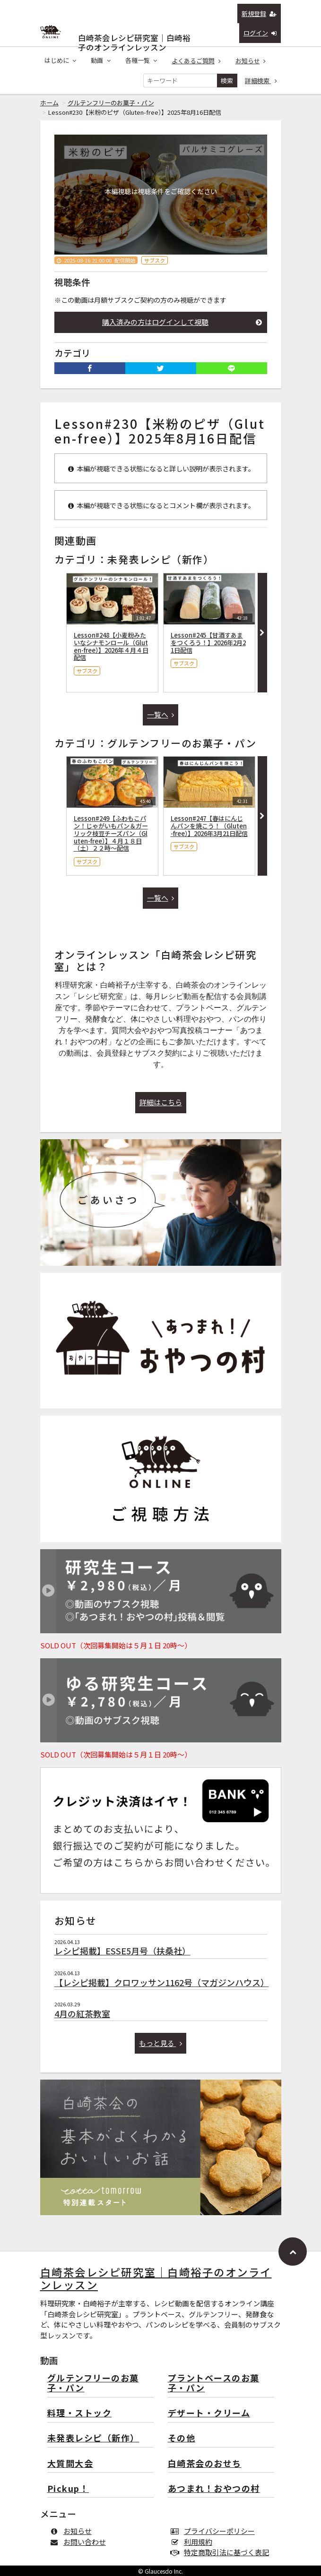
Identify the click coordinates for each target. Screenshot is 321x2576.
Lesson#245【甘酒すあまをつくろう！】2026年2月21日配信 (208, 643)
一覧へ (160, 714)
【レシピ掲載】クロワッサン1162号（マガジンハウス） (161, 1982)
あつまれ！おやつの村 (214, 2488)
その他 (182, 2438)
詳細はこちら (160, 1102)
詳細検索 (261, 80)
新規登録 (259, 13)
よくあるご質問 (196, 60)
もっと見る (160, 2043)
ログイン (260, 32)
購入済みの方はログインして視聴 (182, 322)
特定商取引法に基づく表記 (222, 2552)
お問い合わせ (80, 2542)
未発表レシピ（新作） (93, 2438)
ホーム (49, 102)
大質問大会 (70, 2463)
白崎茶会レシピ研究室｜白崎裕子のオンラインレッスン (134, 35)
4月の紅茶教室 (82, 2013)
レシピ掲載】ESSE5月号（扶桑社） (122, 1951)
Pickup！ (68, 2488)
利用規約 (193, 2542)
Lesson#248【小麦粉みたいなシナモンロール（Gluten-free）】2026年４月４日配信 (111, 646)
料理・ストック (79, 2413)
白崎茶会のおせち (205, 2463)
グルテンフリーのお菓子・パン (111, 102)
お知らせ (250, 60)
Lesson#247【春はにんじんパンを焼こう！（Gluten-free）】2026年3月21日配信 (209, 826)
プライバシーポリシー (215, 2531)
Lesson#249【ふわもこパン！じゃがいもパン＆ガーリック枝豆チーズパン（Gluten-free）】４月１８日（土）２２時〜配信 (111, 833)
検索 (227, 80)
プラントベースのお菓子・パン (214, 2383)
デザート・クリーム (209, 2413)
